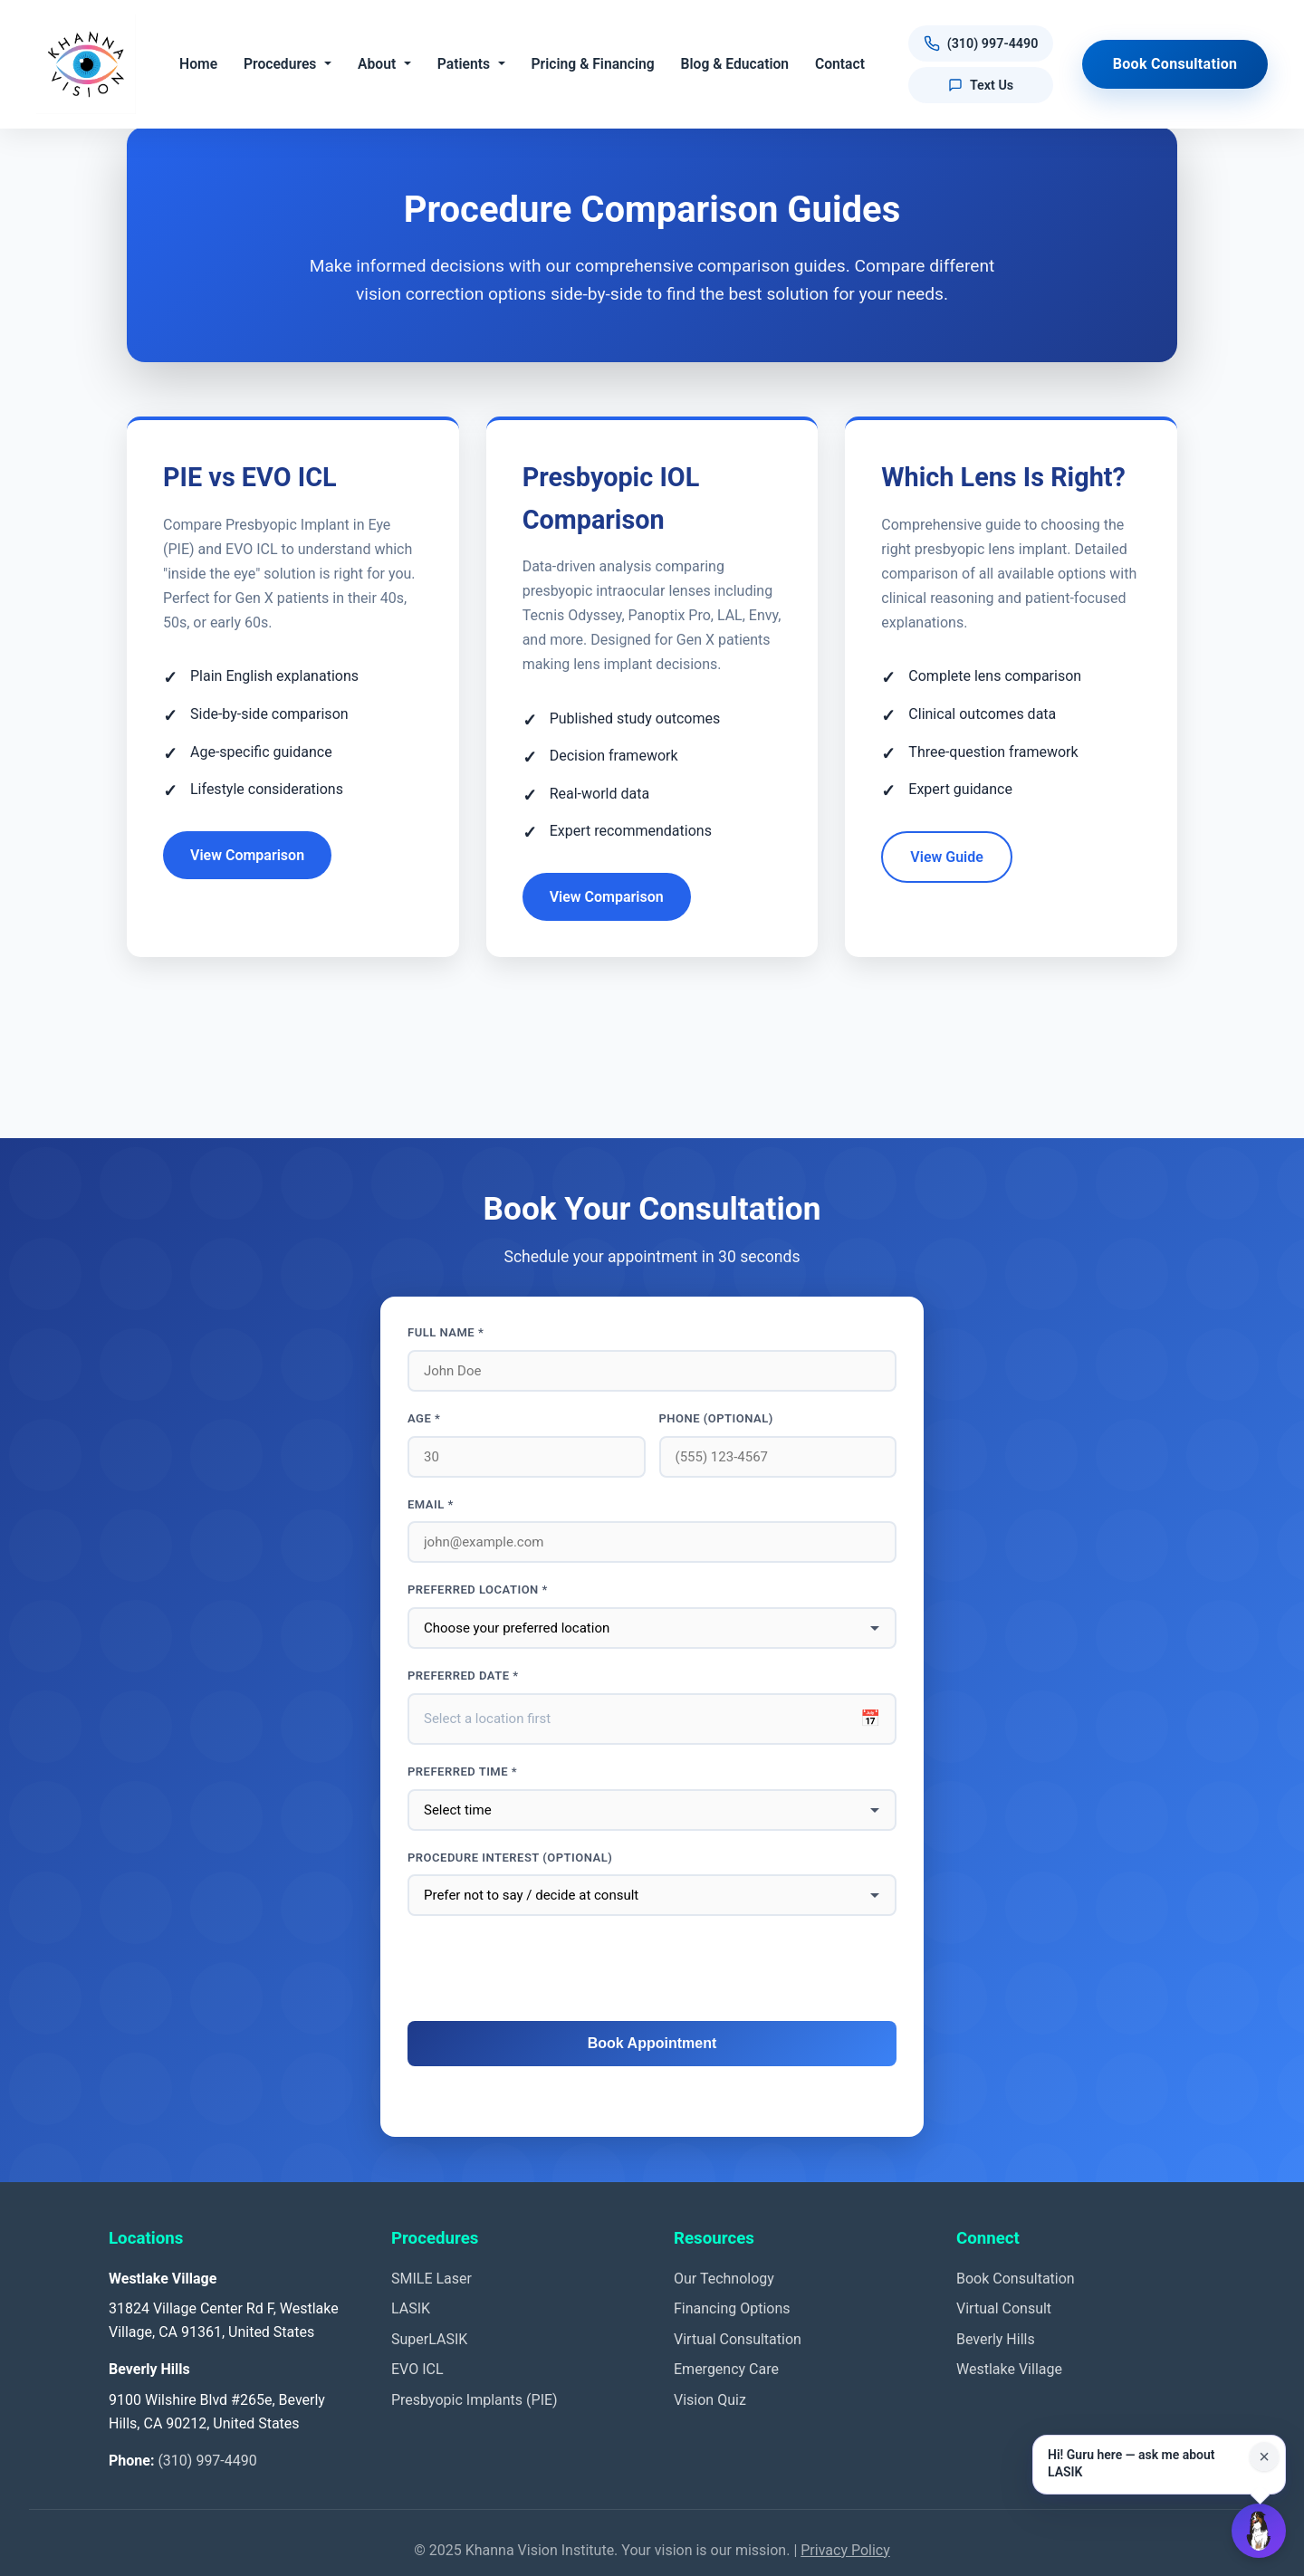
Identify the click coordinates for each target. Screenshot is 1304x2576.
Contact (840, 63)
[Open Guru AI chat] (1259, 2531)
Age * (424, 1418)
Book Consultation (1175, 63)
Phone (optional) (716, 1418)
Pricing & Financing (593, 63)
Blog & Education (735, 63)
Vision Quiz (710, 2399)
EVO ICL (417, 2369)
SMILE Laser (431, 2278)
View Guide (946, 857)
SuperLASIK (429, 2339)
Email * (431, 1504)
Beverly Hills (995, 2339)
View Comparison (247, 855)
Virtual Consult (1003, 2308)
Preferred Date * (463, 1675)
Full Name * (446, 1332)
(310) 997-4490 (207, 2460)
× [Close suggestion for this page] (1264, 2456)
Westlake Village (1009, 2369)
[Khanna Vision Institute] (86, 64)
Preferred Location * (478, 1589)
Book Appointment (652, 2043)
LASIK (410, 2308)
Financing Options (732, 2308)
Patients (463, 63)
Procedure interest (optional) (510, 1857)
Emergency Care (726, 2369)
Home (198, 63)
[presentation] (652, 1969)
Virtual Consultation (737, 2339)
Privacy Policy (845, 2550)
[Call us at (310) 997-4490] (980, 44)
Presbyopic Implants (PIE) (474, 2399)
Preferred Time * (462, 1771)
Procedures (280, 63)
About (377, 63)
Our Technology (724, 2278)
